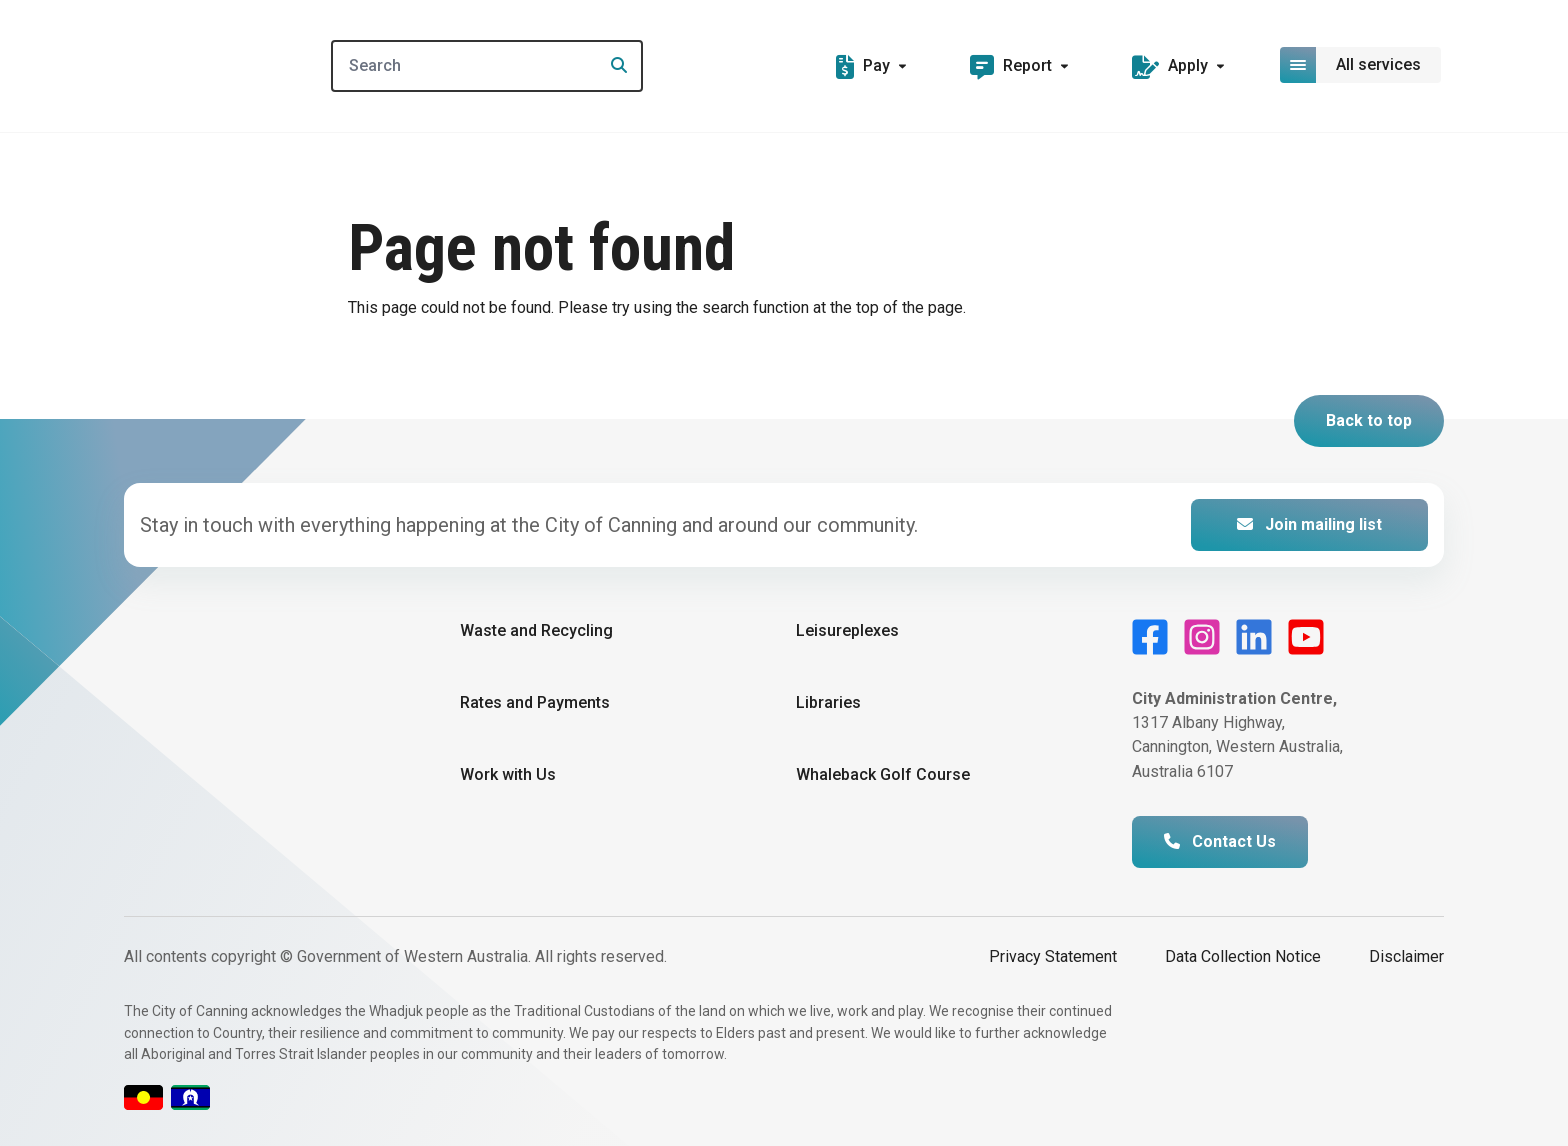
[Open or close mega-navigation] (1362, 65)
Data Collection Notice (1243, 956)
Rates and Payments (535, 702)
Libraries (828, 702)
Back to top (1369, 420)
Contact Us (1220, 841)
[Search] (488, 66)
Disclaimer (1406, 956)
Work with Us (508, 774)
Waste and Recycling (536, 630)
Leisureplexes (847, 630)
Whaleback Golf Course (883, 774)
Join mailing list (1309, 524)
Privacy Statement (1053, 956)
